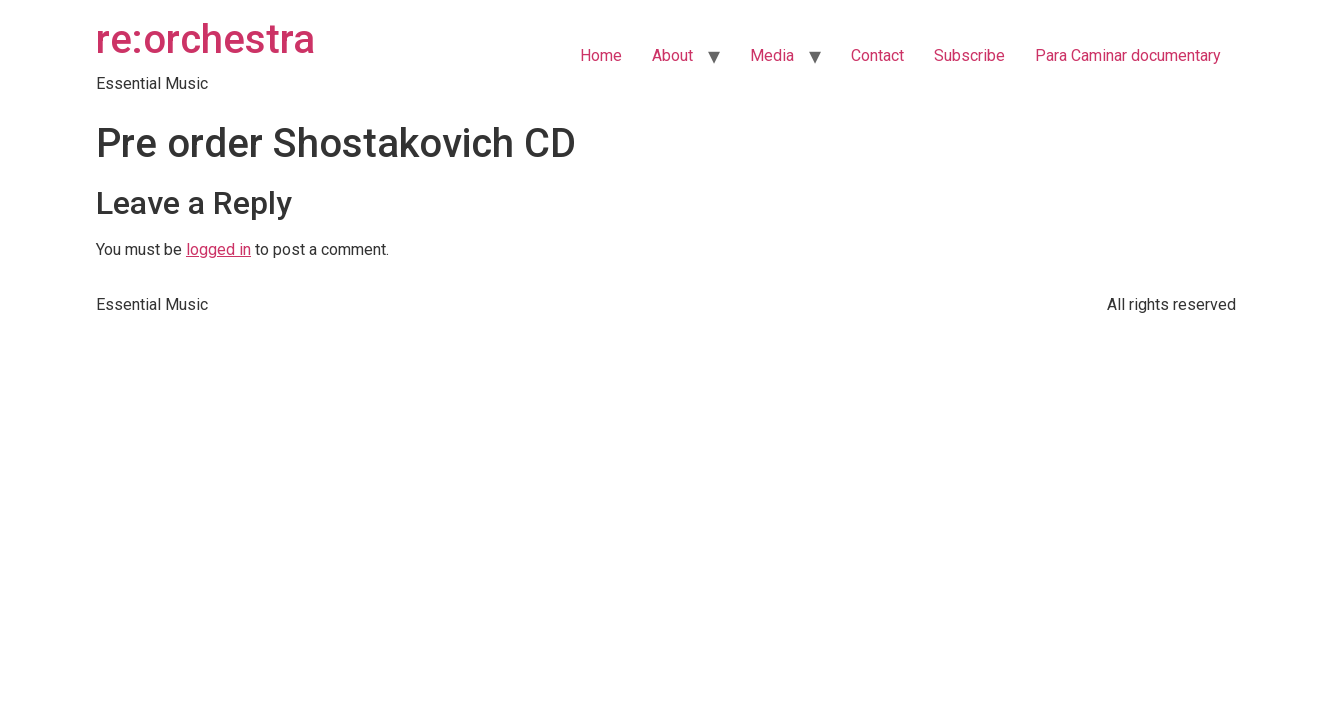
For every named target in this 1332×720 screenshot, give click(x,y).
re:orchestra (205, 39)
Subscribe (969, 55)
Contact (877, 55)
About (672, 55)
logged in (218, 249)
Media (772, 55)
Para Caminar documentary (1128, 55)
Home (601, 55)
